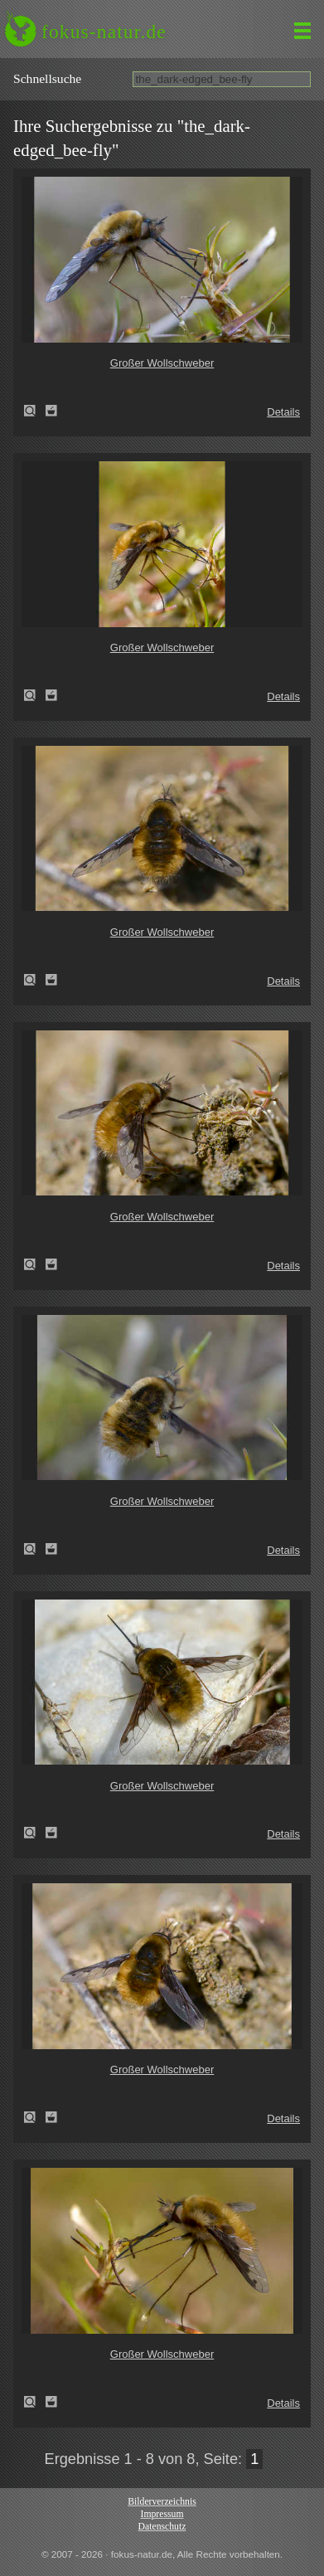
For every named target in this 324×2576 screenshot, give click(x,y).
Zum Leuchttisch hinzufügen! (51, 410)
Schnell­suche (47, 78)
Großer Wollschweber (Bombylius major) (35, 410)
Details (283, 412)
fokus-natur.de (104, 31)
